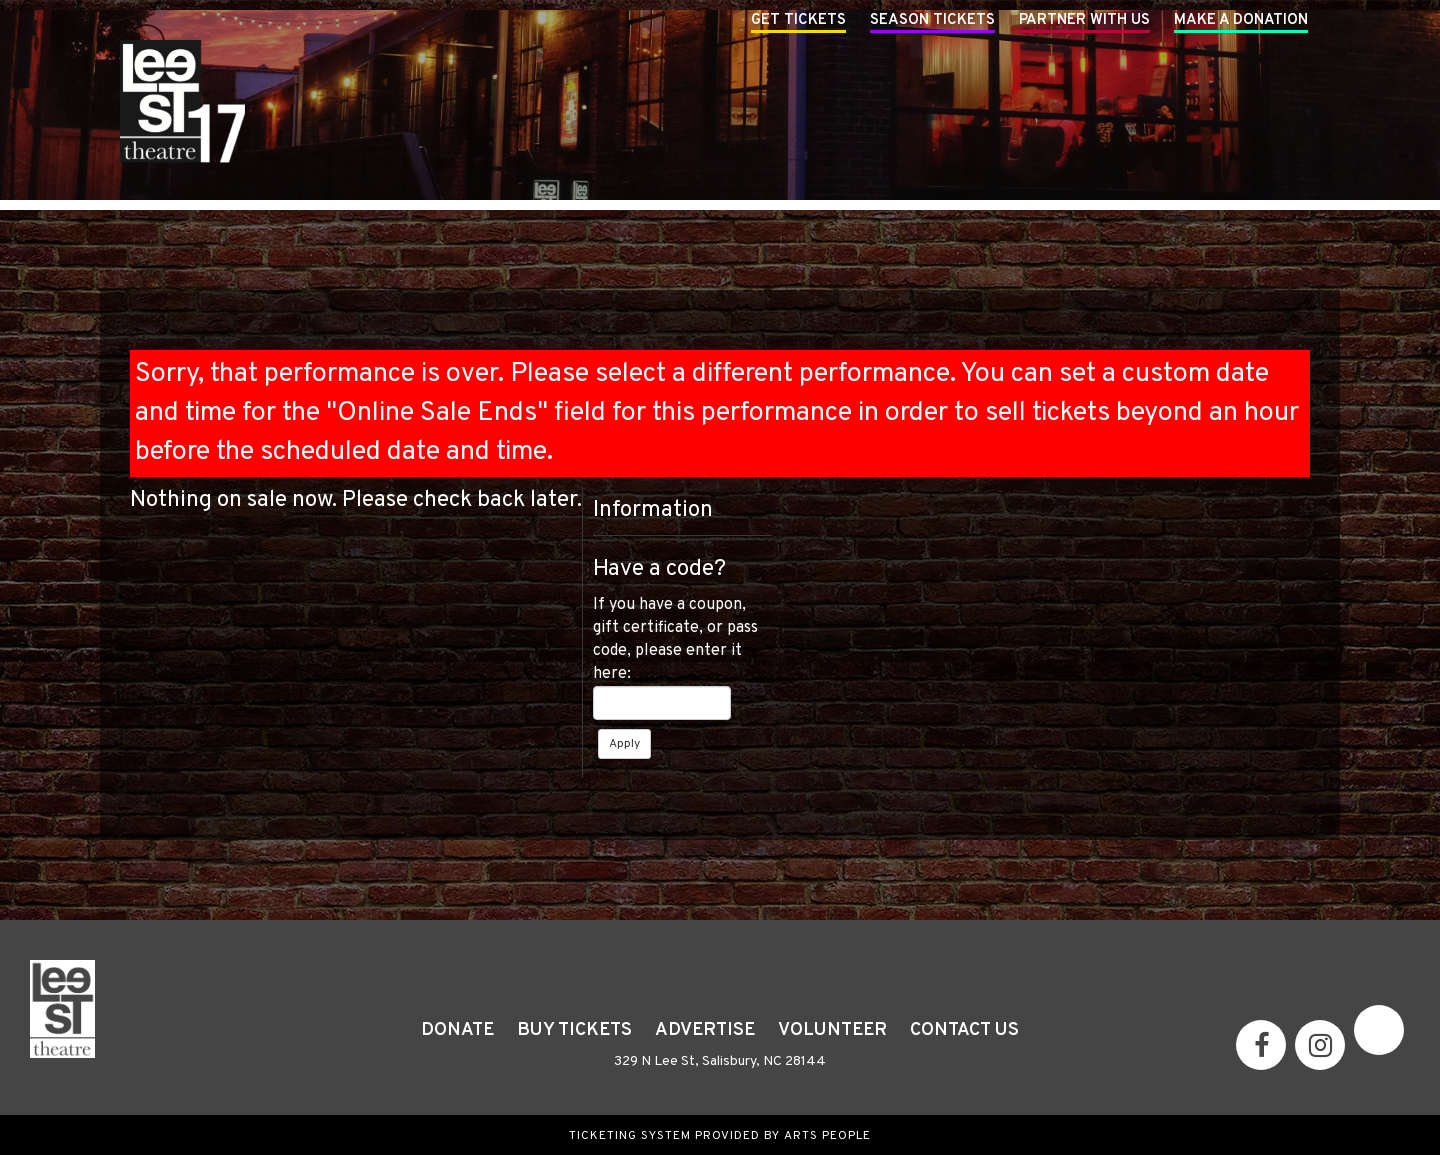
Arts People (827, 1136)
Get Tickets (798, 21)
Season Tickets (932, 21)
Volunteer (832, 1030)
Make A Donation (1241, 21)
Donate (457, 1030)
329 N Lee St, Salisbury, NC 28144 (720, 1061)
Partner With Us (1084, 21)
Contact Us (964, 1030)
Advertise (705, 1030)
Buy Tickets (574, 1030)
